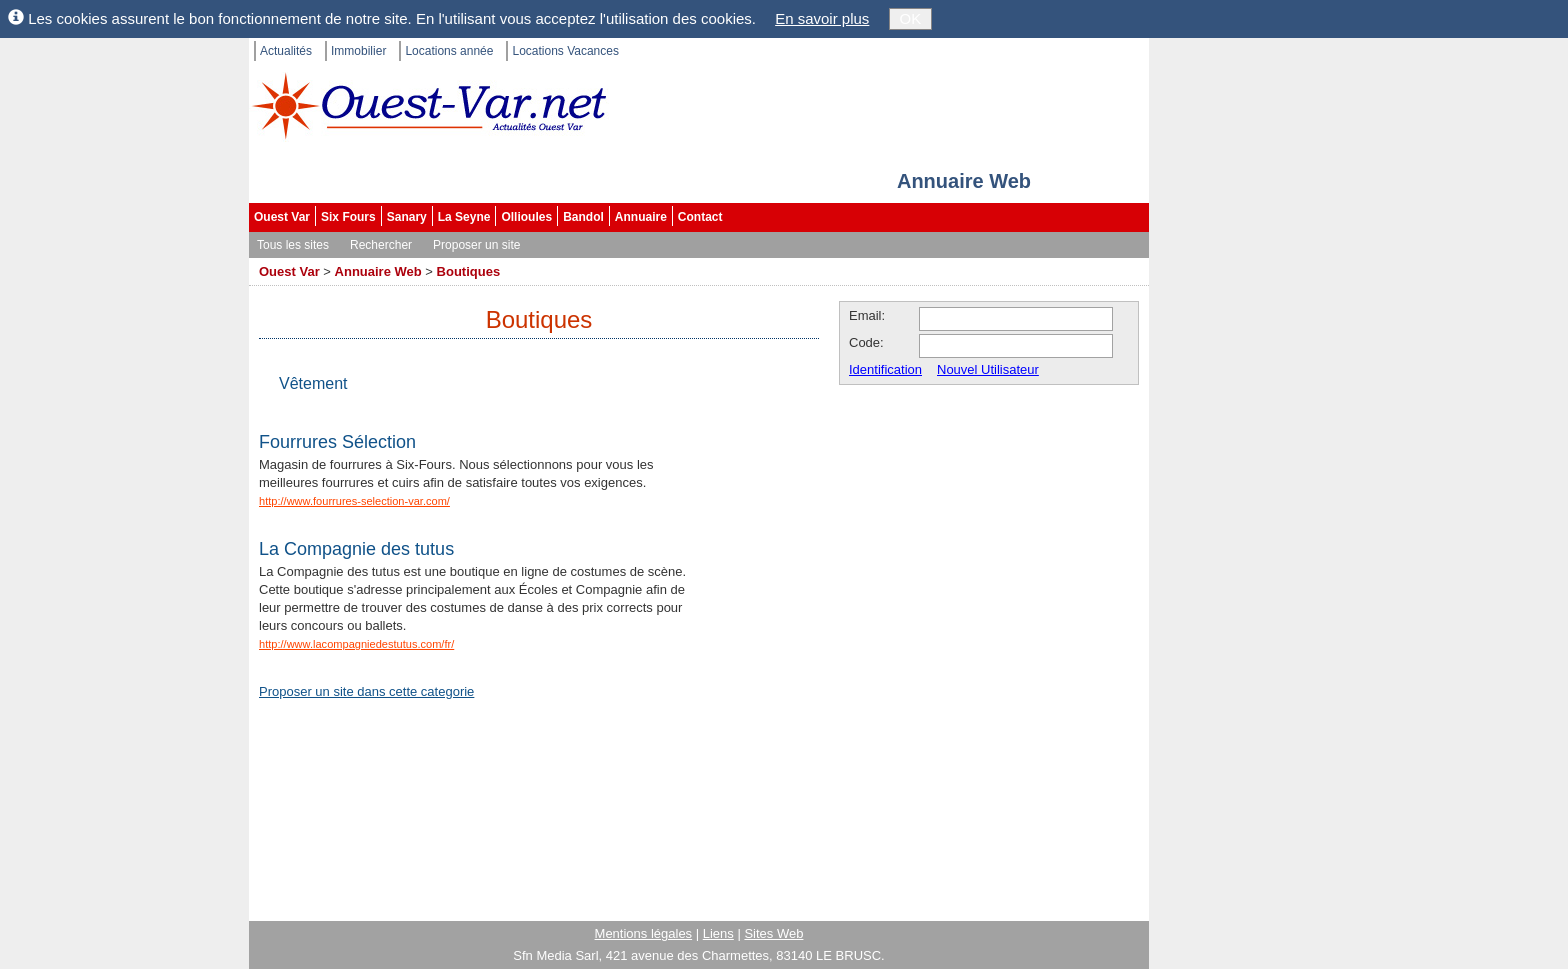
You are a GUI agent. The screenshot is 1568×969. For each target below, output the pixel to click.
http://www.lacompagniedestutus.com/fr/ (356, 644)
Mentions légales (644, 933)
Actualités (286, 51)
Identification (885, 369)
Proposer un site (476, 245)
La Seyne (464, 217)
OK (911, 18)
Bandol (583, 217)
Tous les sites (293, 245)
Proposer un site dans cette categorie (366, 691)
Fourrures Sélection (337, 442)
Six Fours (348, 217)
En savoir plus (822, 18)
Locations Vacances (565, 51)
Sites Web (773, 933)
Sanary (407, 217)
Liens (718, 933)
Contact (700, 217)
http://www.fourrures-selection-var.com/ (354, 501)
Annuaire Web (378, 271)
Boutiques (469, 271)
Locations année (449, 51)
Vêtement (313, 383)
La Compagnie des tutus (356, 549)
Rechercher (381, 245)
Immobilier (358, 51)
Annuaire (641, 217)
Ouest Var (282, 217)
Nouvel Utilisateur (988, 369)
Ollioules (526, 217)
